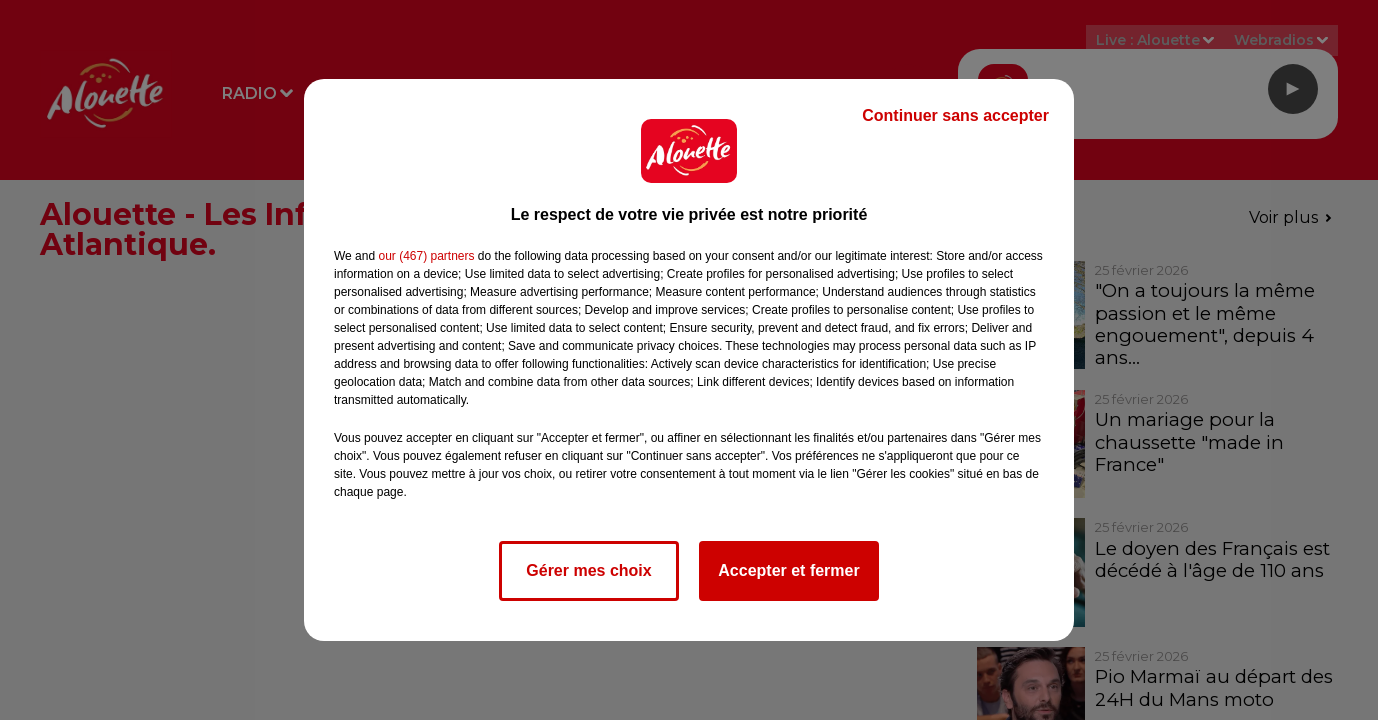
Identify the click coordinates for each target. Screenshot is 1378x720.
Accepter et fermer (788, 570)
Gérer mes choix (588, 570)
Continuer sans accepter (955, 115)
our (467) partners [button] (426, 256)
